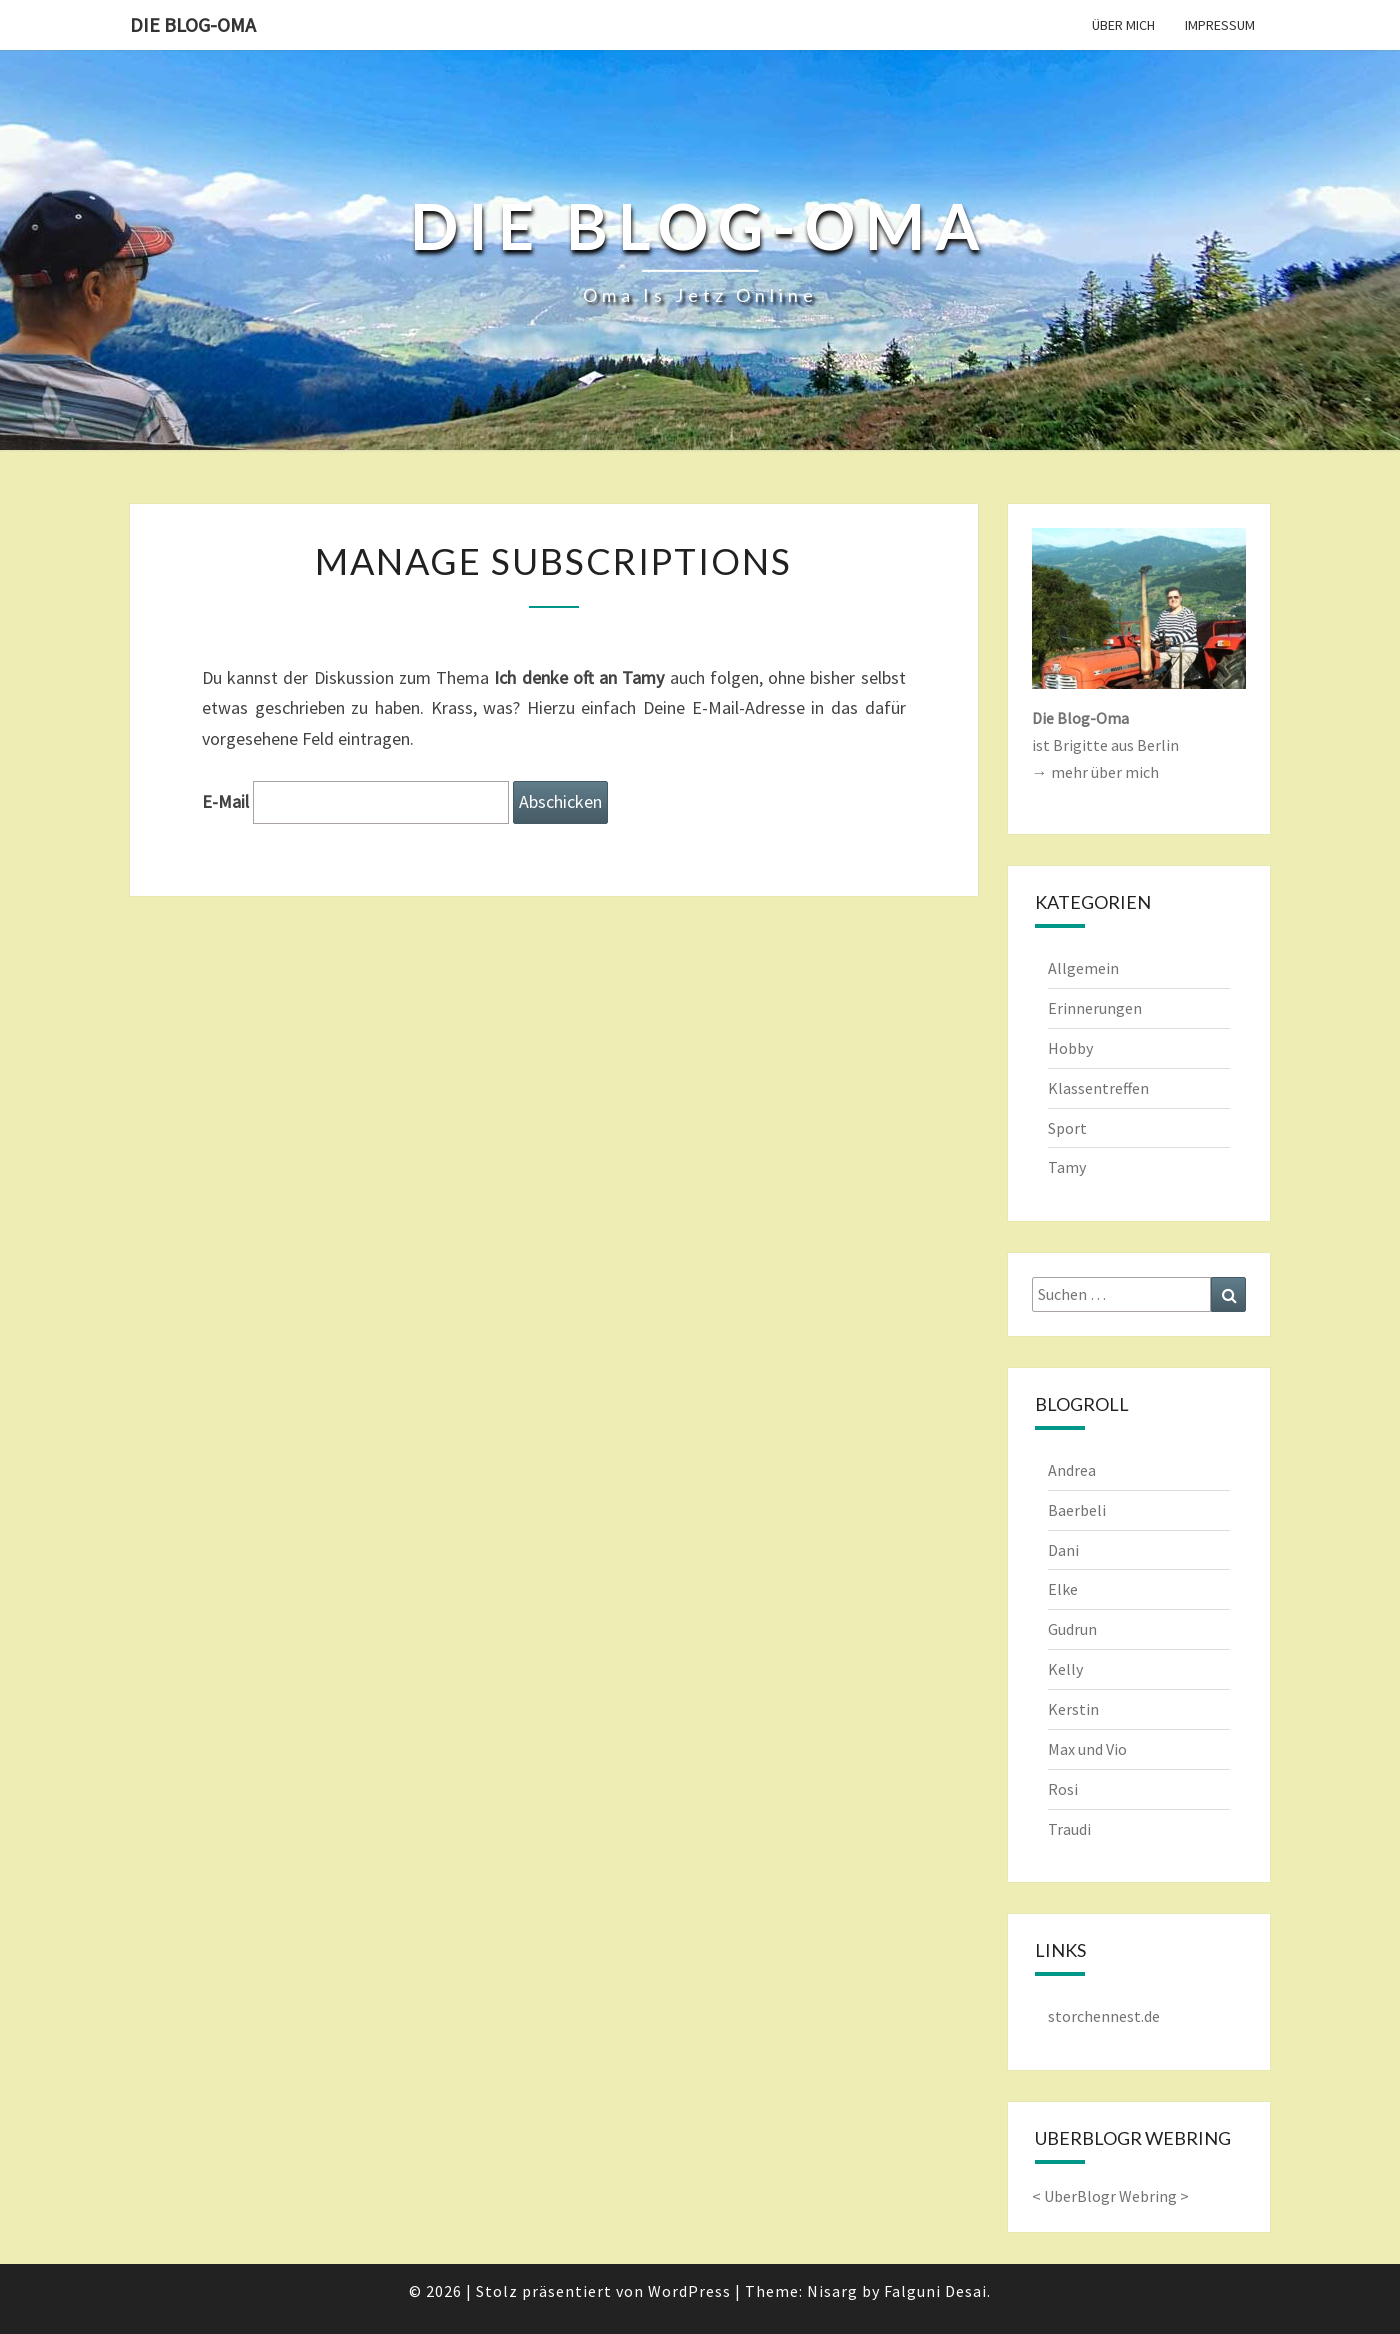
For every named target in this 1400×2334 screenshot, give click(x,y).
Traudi (1069, 1829)
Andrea (1072, 1470)
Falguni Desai (935, 2291)
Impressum (1220, 25)
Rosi (1063, 1789)
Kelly (1065, 1669)
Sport (1067, 1128)
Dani (1063, 1550)
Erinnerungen (1095, 1008)
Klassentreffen (1098, 1088)
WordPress (689, 2291)
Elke (1063, 1589)
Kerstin (1073, 1709)
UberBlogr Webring (1110, 2196)
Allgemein (1083, 968)
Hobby (1070, 1048)
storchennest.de (1104, 2016)
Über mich (1123, 25)
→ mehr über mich (1095, 772)
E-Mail (225, 801)
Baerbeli (1077, 1510)
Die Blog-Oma (193, 24)
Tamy (1067, 1167)
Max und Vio (1087, 1749)
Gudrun (1072, 1629)
